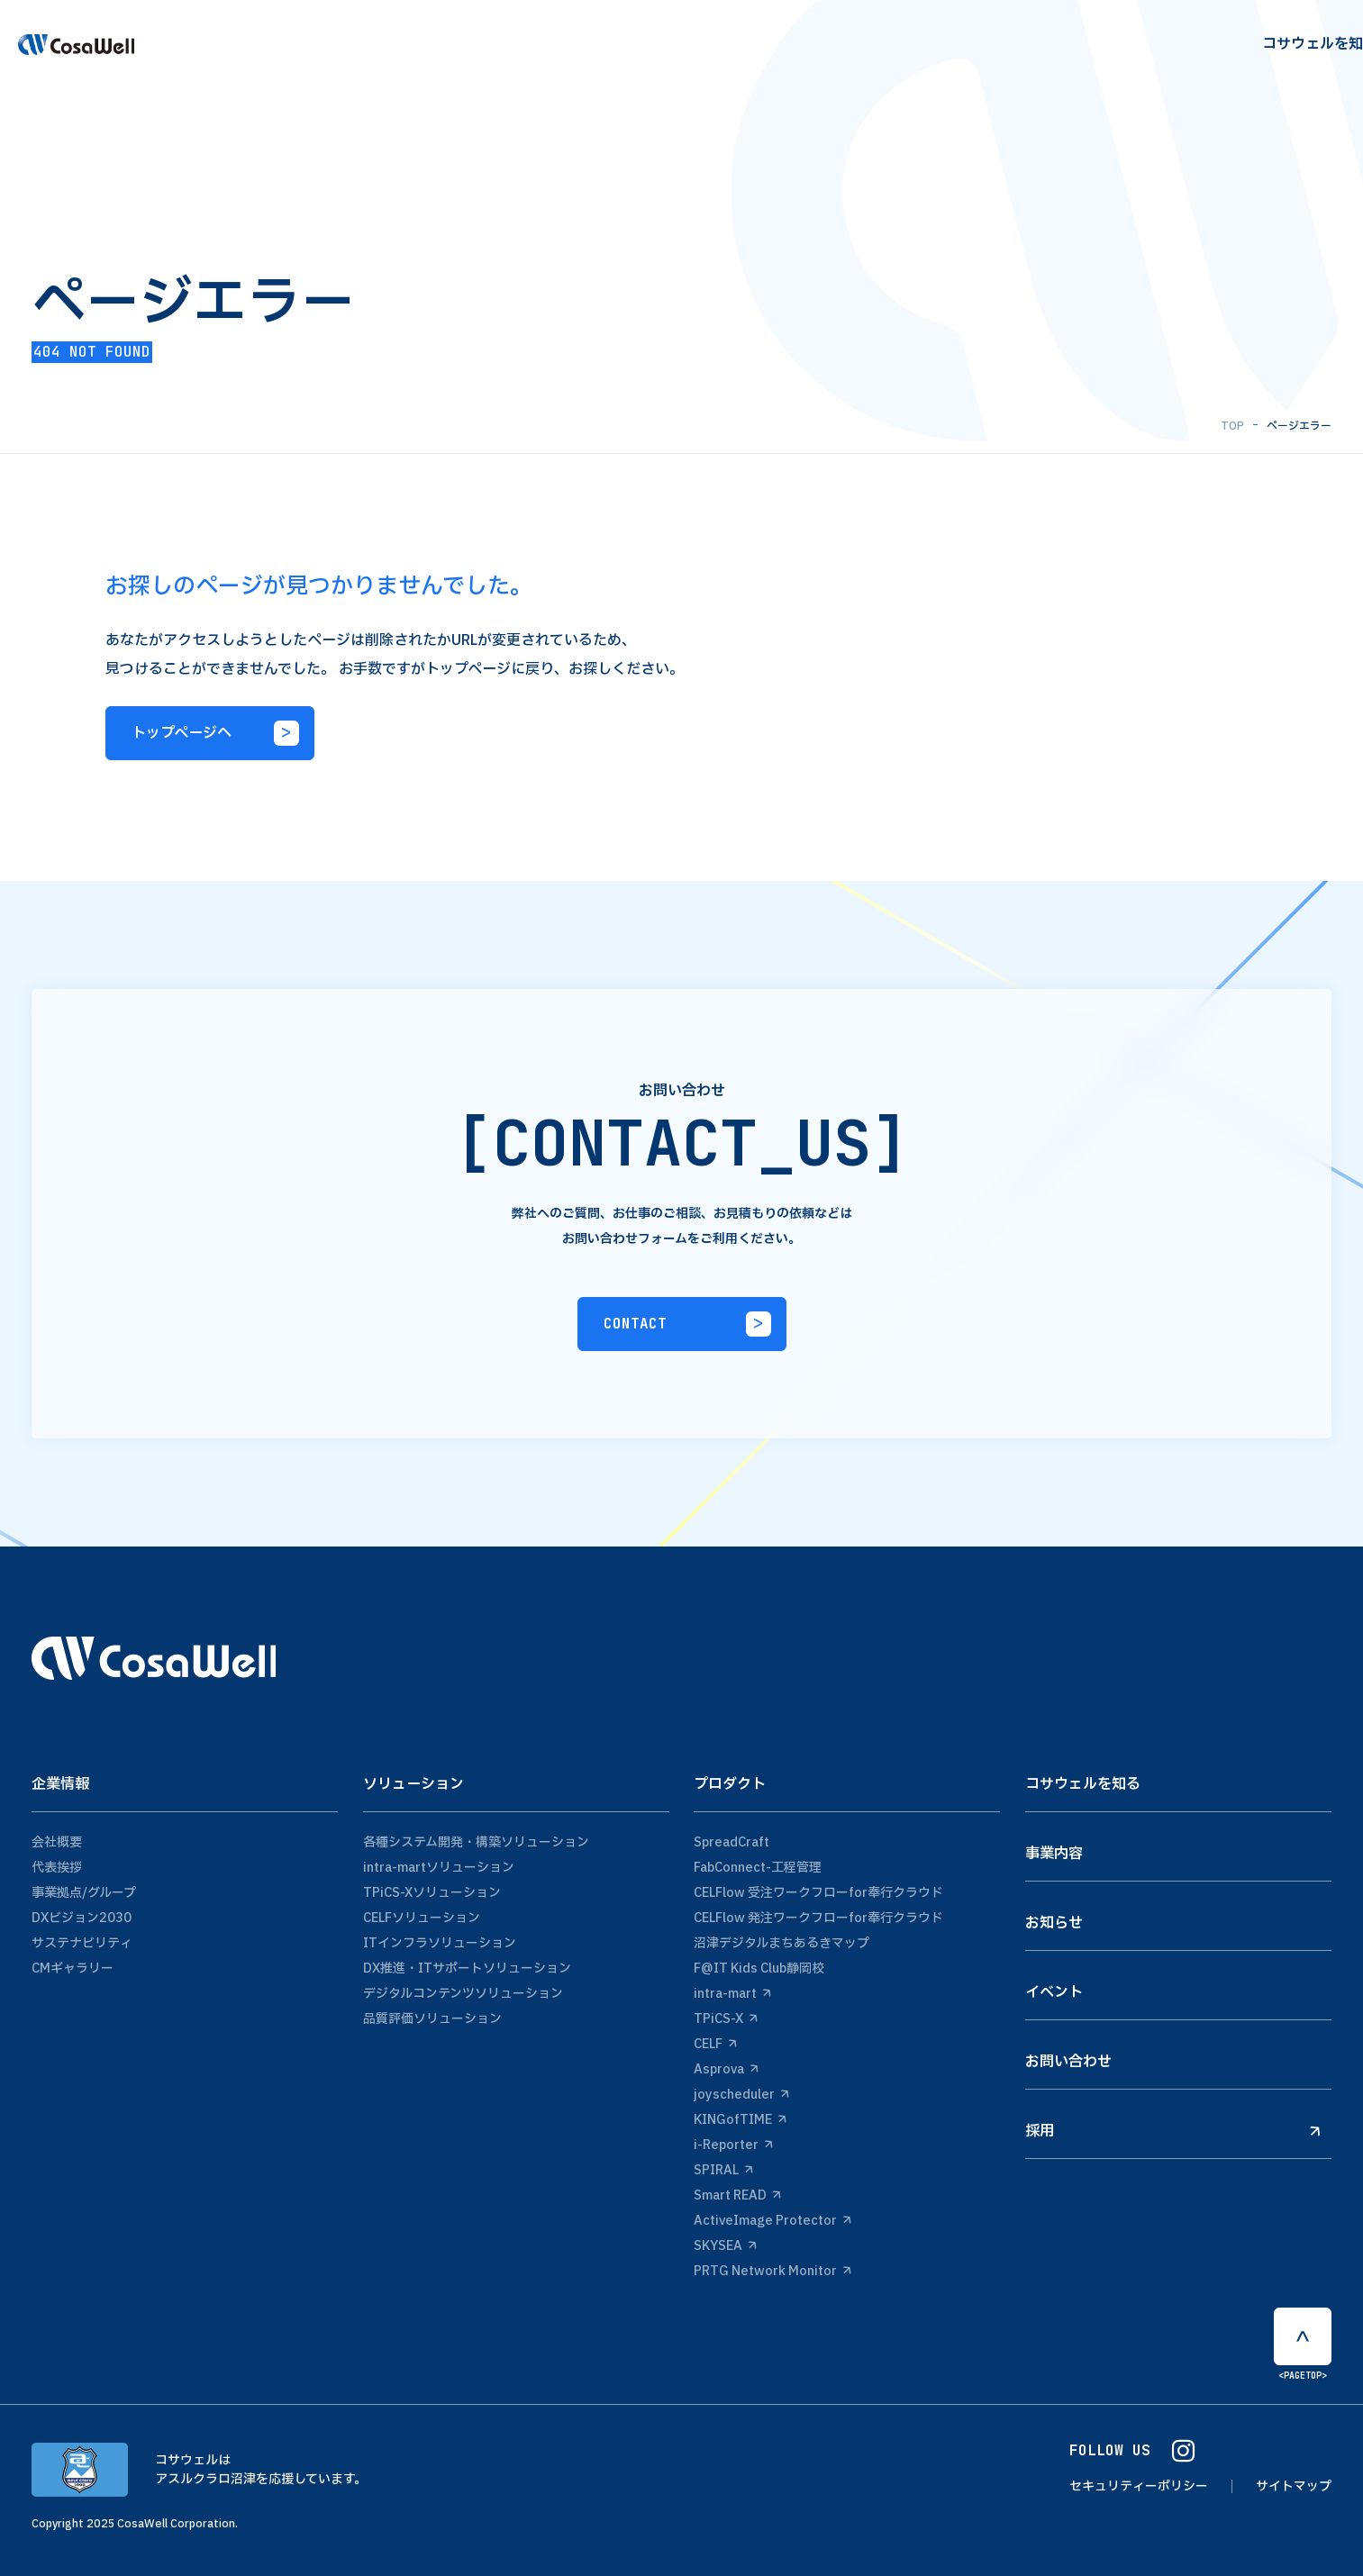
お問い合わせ (1068, 2062)
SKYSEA (725, 2245)
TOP (1232, 426)
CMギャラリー (73, 1968)
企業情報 (60, 1784)
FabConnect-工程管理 (758, 1867)
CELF (715, 2044)
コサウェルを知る (1082, 1784)
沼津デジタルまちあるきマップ (781, 1943)
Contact (1286, 58)
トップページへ (215, 733)
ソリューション (413, 1784)
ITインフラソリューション (439, 1943)
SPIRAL (723, 2170)
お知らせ (1054, 1923)
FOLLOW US (1132, 2451)
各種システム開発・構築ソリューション (476, 1842)
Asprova (726, 2069)
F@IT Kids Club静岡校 (759, 1968)
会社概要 (57, 1842)
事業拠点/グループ (84, 1892)
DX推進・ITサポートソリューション (467, 1968)
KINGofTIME (740, 2119)
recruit (1164, 58)
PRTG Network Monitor (772, 2271)
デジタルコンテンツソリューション (463, 1993)
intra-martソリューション (438, 1867)
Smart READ (737, 2195)
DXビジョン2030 (82, 1918)
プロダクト (730, 1784)
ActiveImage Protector (772, 2220)
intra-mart (732, 1993)
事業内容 (1054, 1853)
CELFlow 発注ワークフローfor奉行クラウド (818, 1918)
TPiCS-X (726, 2018)
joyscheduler (741, 2094)
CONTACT (687, 1324)
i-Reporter (733, 2145)
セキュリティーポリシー (1138, 2486)
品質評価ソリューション (432, 2018)
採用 (1173, 2131)
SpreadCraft (731, 1842)
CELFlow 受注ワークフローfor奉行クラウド (818, 1892)
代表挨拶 (57, 1867)
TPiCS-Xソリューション (432, 1892)
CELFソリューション (421, 1918)
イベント (1054, 1992)
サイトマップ (1293, 2486)
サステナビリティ (82, 1943)
